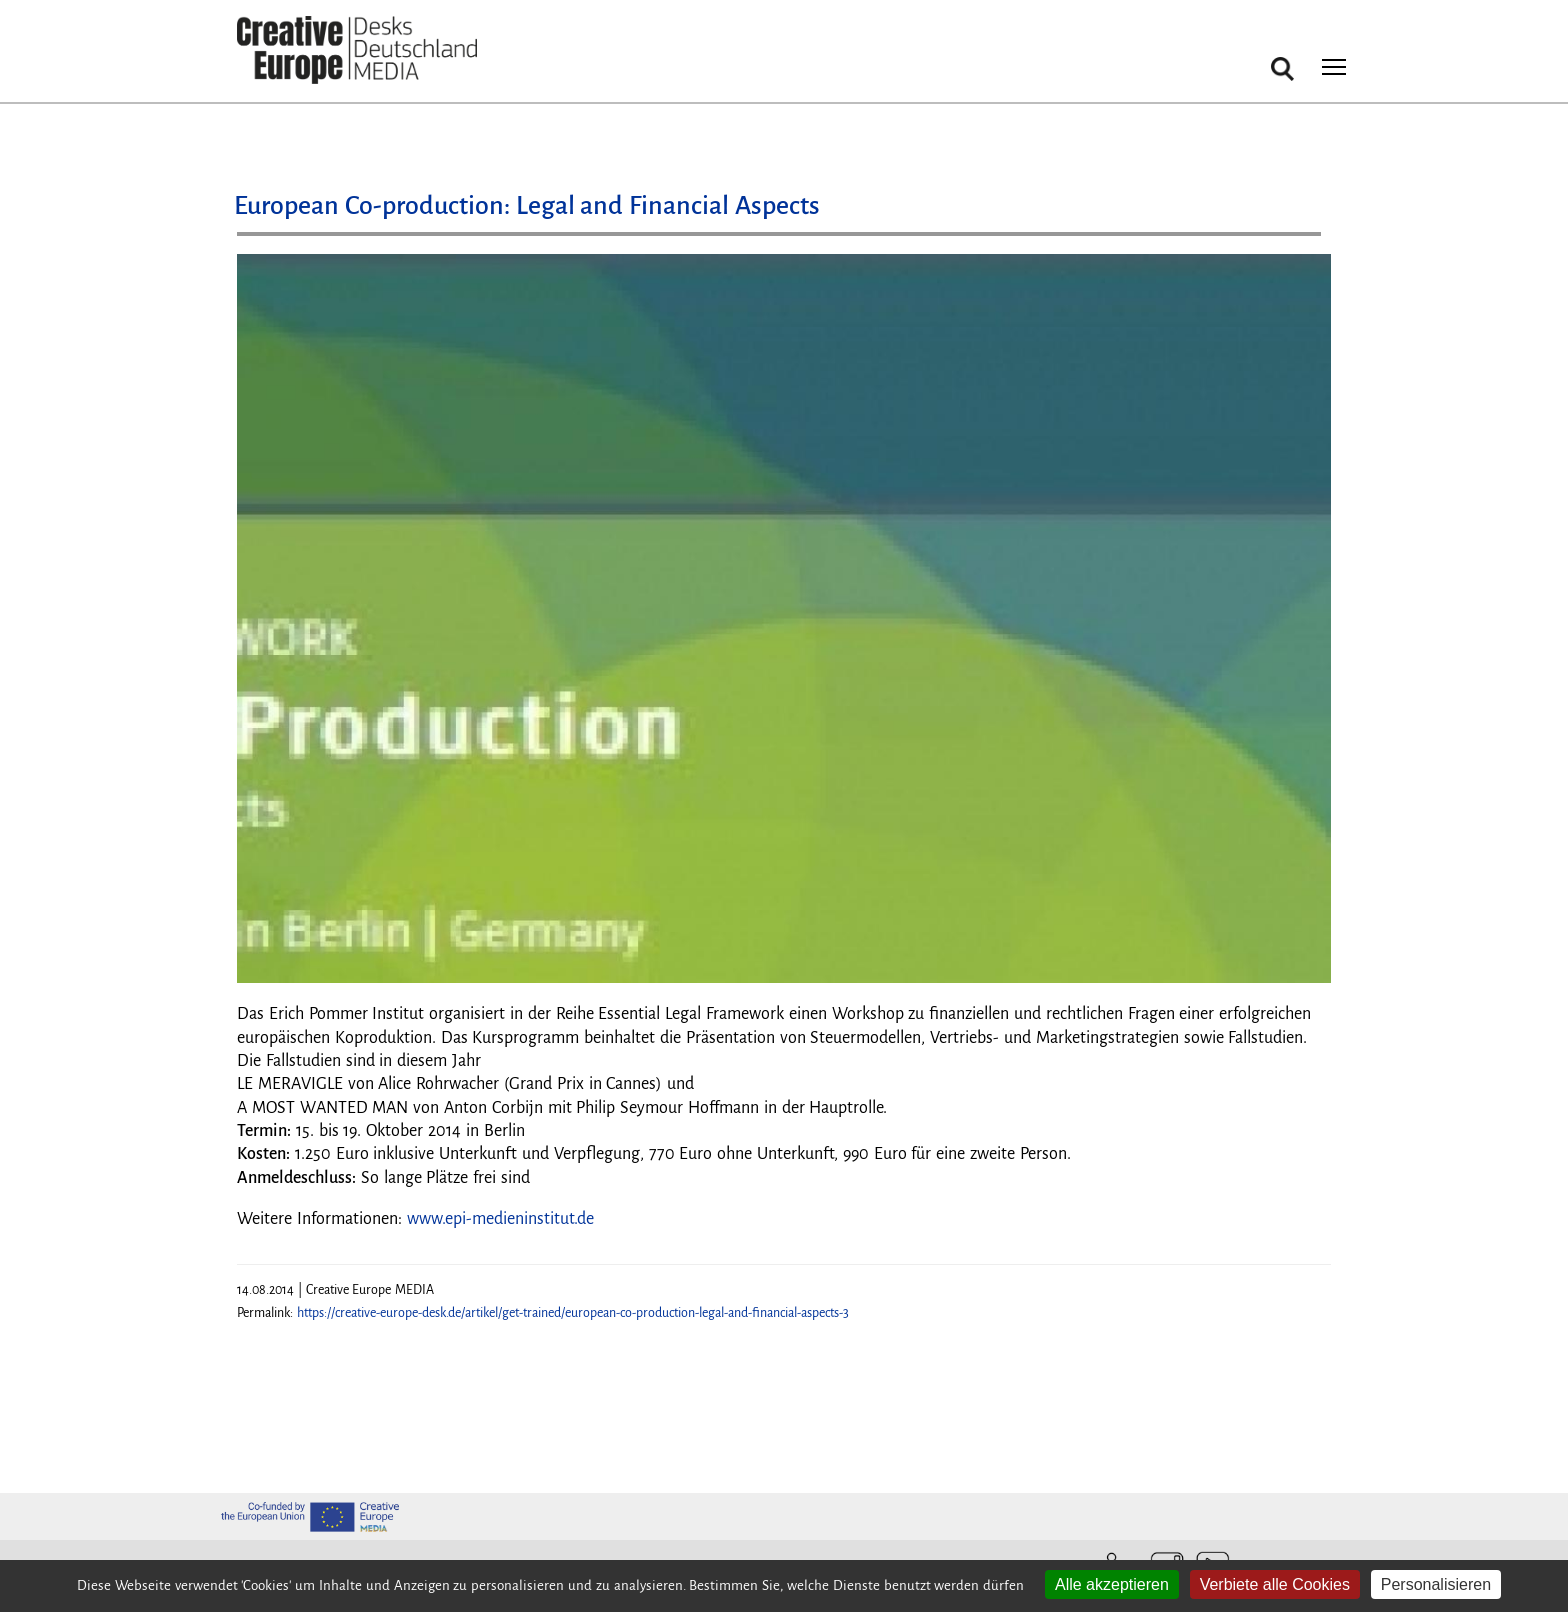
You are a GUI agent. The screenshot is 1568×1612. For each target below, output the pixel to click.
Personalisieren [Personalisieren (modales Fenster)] (1436, 1584)
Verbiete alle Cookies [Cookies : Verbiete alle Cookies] (1275, 1584)
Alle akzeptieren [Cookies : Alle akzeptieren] (1112, 1584)
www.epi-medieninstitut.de (500, 1219)
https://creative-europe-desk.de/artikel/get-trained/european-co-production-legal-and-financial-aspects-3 (573, 1313)
